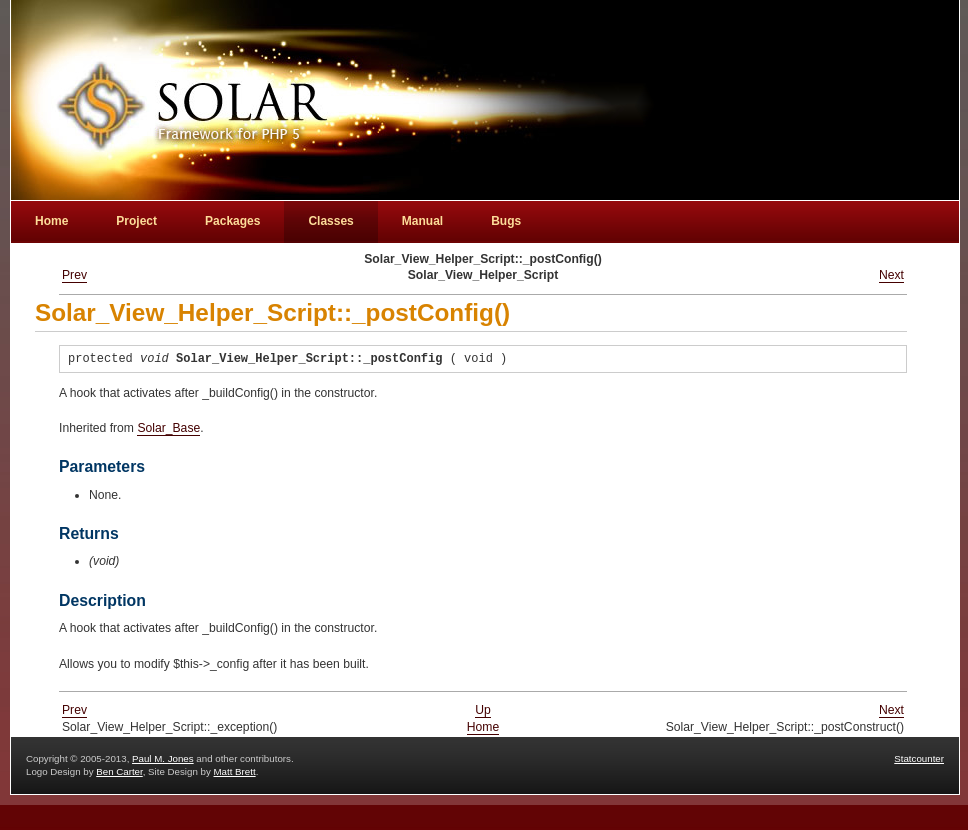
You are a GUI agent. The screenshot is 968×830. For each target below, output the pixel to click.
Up (483, 710)
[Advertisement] (822, 46)
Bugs (506, 221)
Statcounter (919, 758)
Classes (330, 221)
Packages (232, 221)
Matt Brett (234, 771)
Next (891, 275)
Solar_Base (168, 428)
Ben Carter (119, 771)
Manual (422, 221)
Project (136, 221)
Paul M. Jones (163, 758)
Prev (74, 275)
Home (483, 727)
